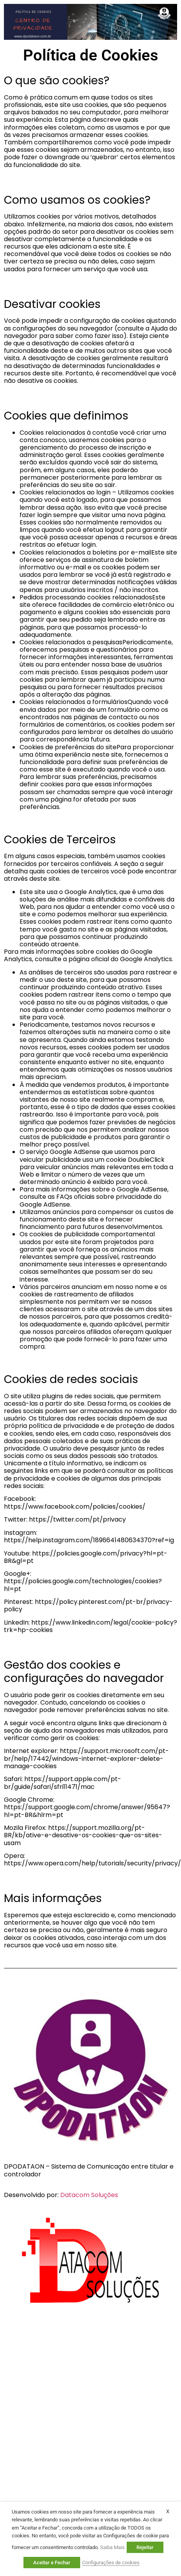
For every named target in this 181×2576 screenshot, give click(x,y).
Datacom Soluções (89, 2194)
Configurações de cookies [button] (111, 2562)
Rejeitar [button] (145, 2547)
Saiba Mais (112, 2547)
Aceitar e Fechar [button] (51, 2562)
